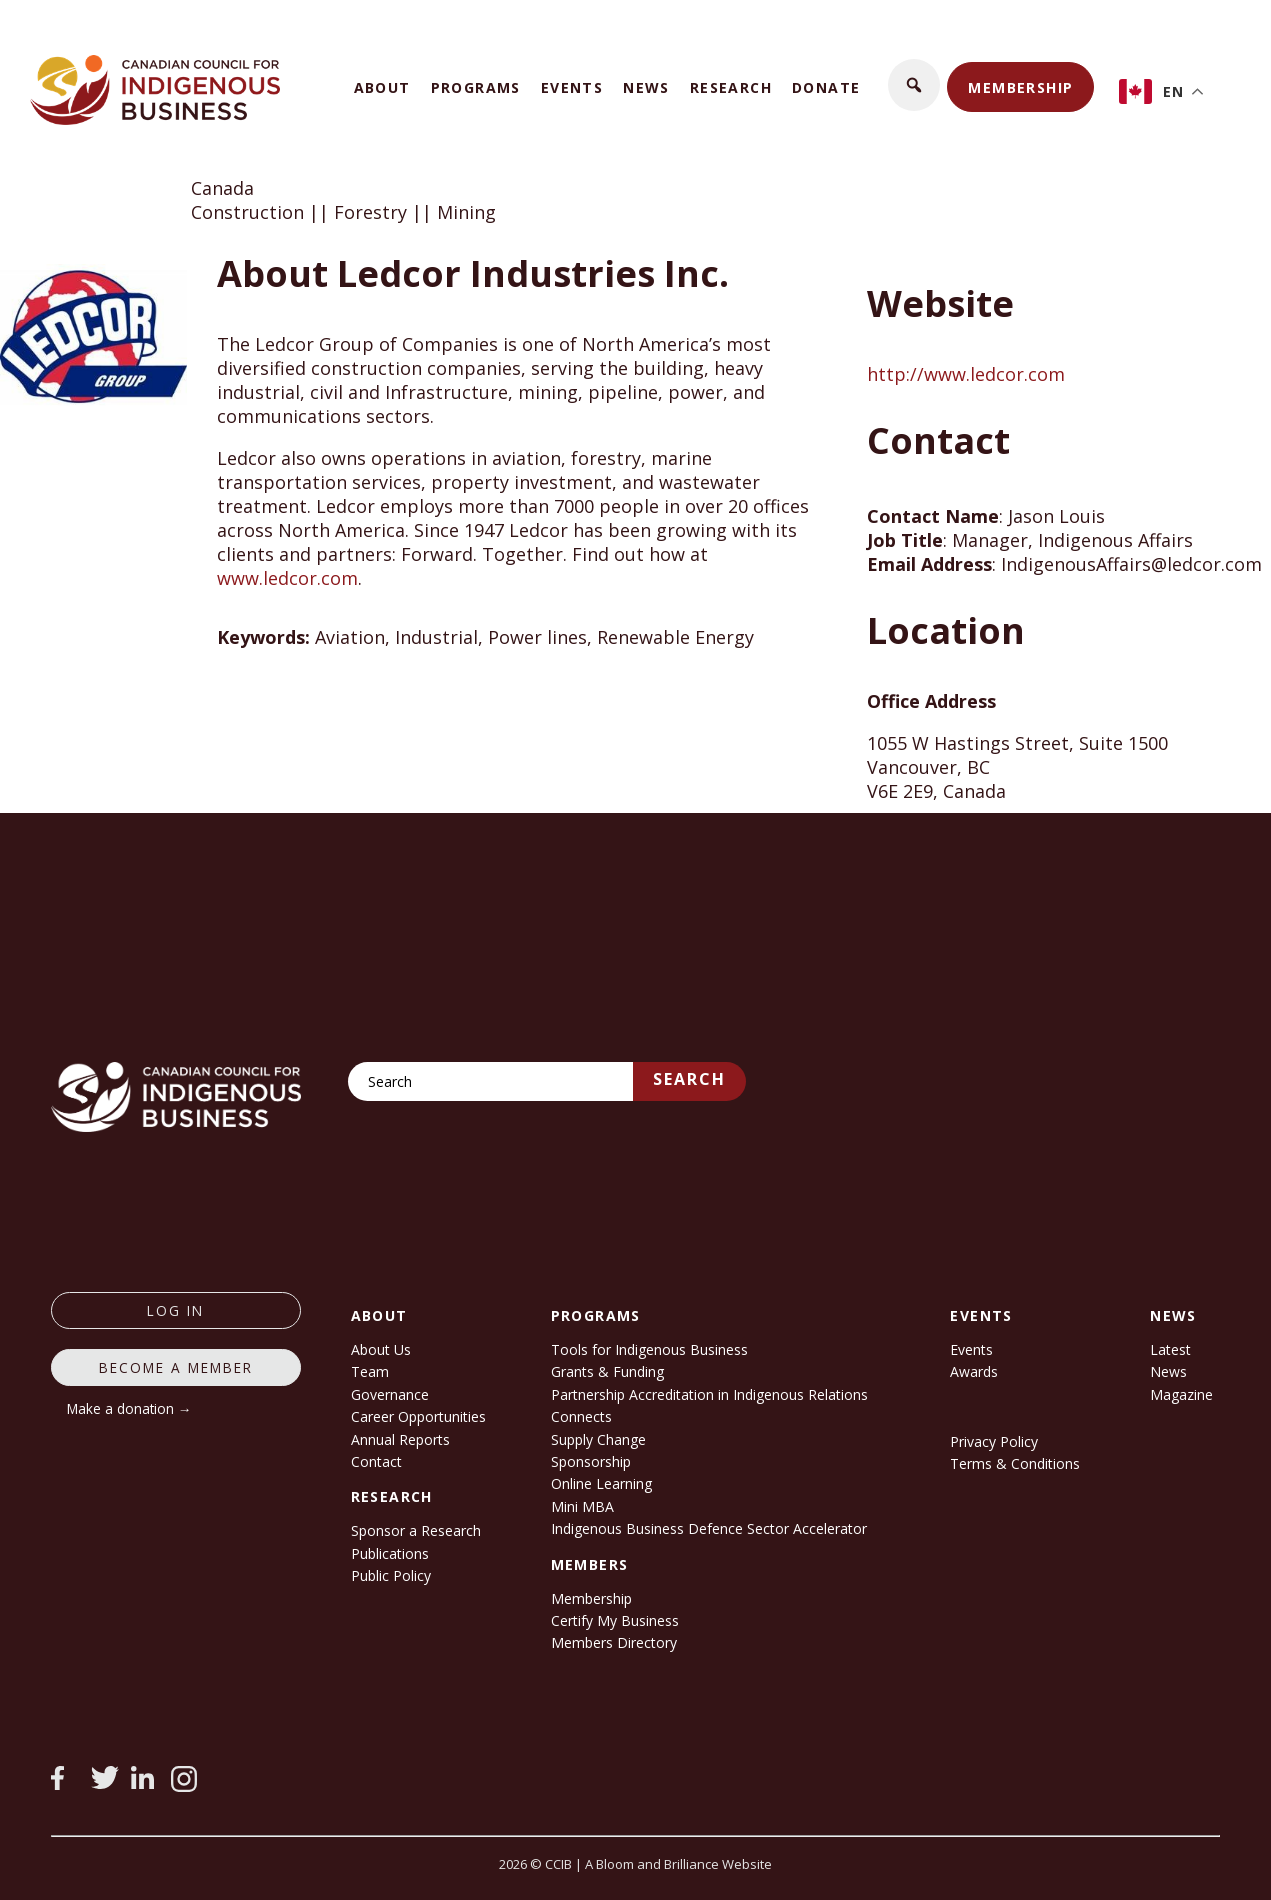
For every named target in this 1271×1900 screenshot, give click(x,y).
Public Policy (391, 1575)
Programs (476, 87)
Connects (581, 1416)
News (646, 87)
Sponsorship (591, 1461)
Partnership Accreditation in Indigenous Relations (709, 1394)
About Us (381, 1349)
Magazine (1181, 1394)
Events (572, 87)
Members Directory (614, 1642)
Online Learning (601, 1483)
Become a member (176, 1367)
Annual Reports (400, 1439)
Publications (390, 1553)
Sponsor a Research (416, 1530)
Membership (1020, 87)
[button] (914, 85)
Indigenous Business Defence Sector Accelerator (709, 1528)
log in (175, 1310)
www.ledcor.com (287, 578)
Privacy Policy (994, 1441)
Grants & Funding (607, 1371)
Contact (376, 1461)
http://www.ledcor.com (966, 374)
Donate (826, 87)
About (382, 87)
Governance (390, 1394)
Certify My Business (615, 1620)
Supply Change (598, 1439)
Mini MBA (582, 1506)
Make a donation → (129, 1408)
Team (370, 1371)
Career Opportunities (418, 1416)
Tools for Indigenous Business (649, 1349)
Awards (974, 1371)
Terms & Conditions (1015, 1463)
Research (731, 87)
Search (689, 1079)
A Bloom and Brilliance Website (678, 1864)
